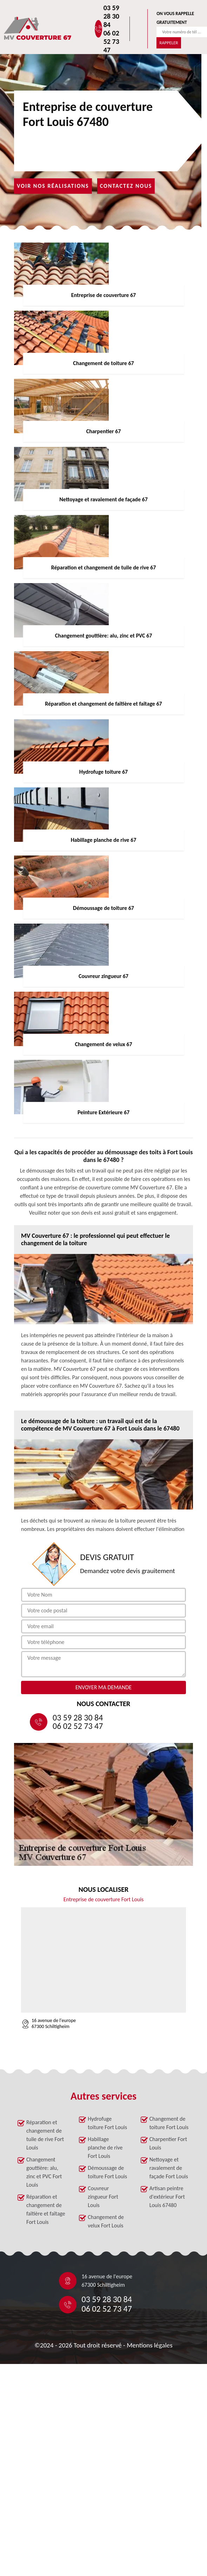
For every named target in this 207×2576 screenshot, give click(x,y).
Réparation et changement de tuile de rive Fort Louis (45, 2135)
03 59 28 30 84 (111, 16)
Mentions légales (150, 2345)
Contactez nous (126, 186)
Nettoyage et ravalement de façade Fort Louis (168, 2168)
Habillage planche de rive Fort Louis (105, 2147)
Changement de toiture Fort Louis (169, 2123)
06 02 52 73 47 (111, 41)
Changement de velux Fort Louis (106, 2221)
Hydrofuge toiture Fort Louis (107, 2123)
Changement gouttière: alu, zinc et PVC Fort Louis (44, 2172)
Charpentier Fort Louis (168, 2143)
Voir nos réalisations (53, 186)
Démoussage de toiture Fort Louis (107, 2172)
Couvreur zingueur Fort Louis (103, 2196)
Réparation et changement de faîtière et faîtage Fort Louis (45, 2209)
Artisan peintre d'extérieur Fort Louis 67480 (167, 2196)
